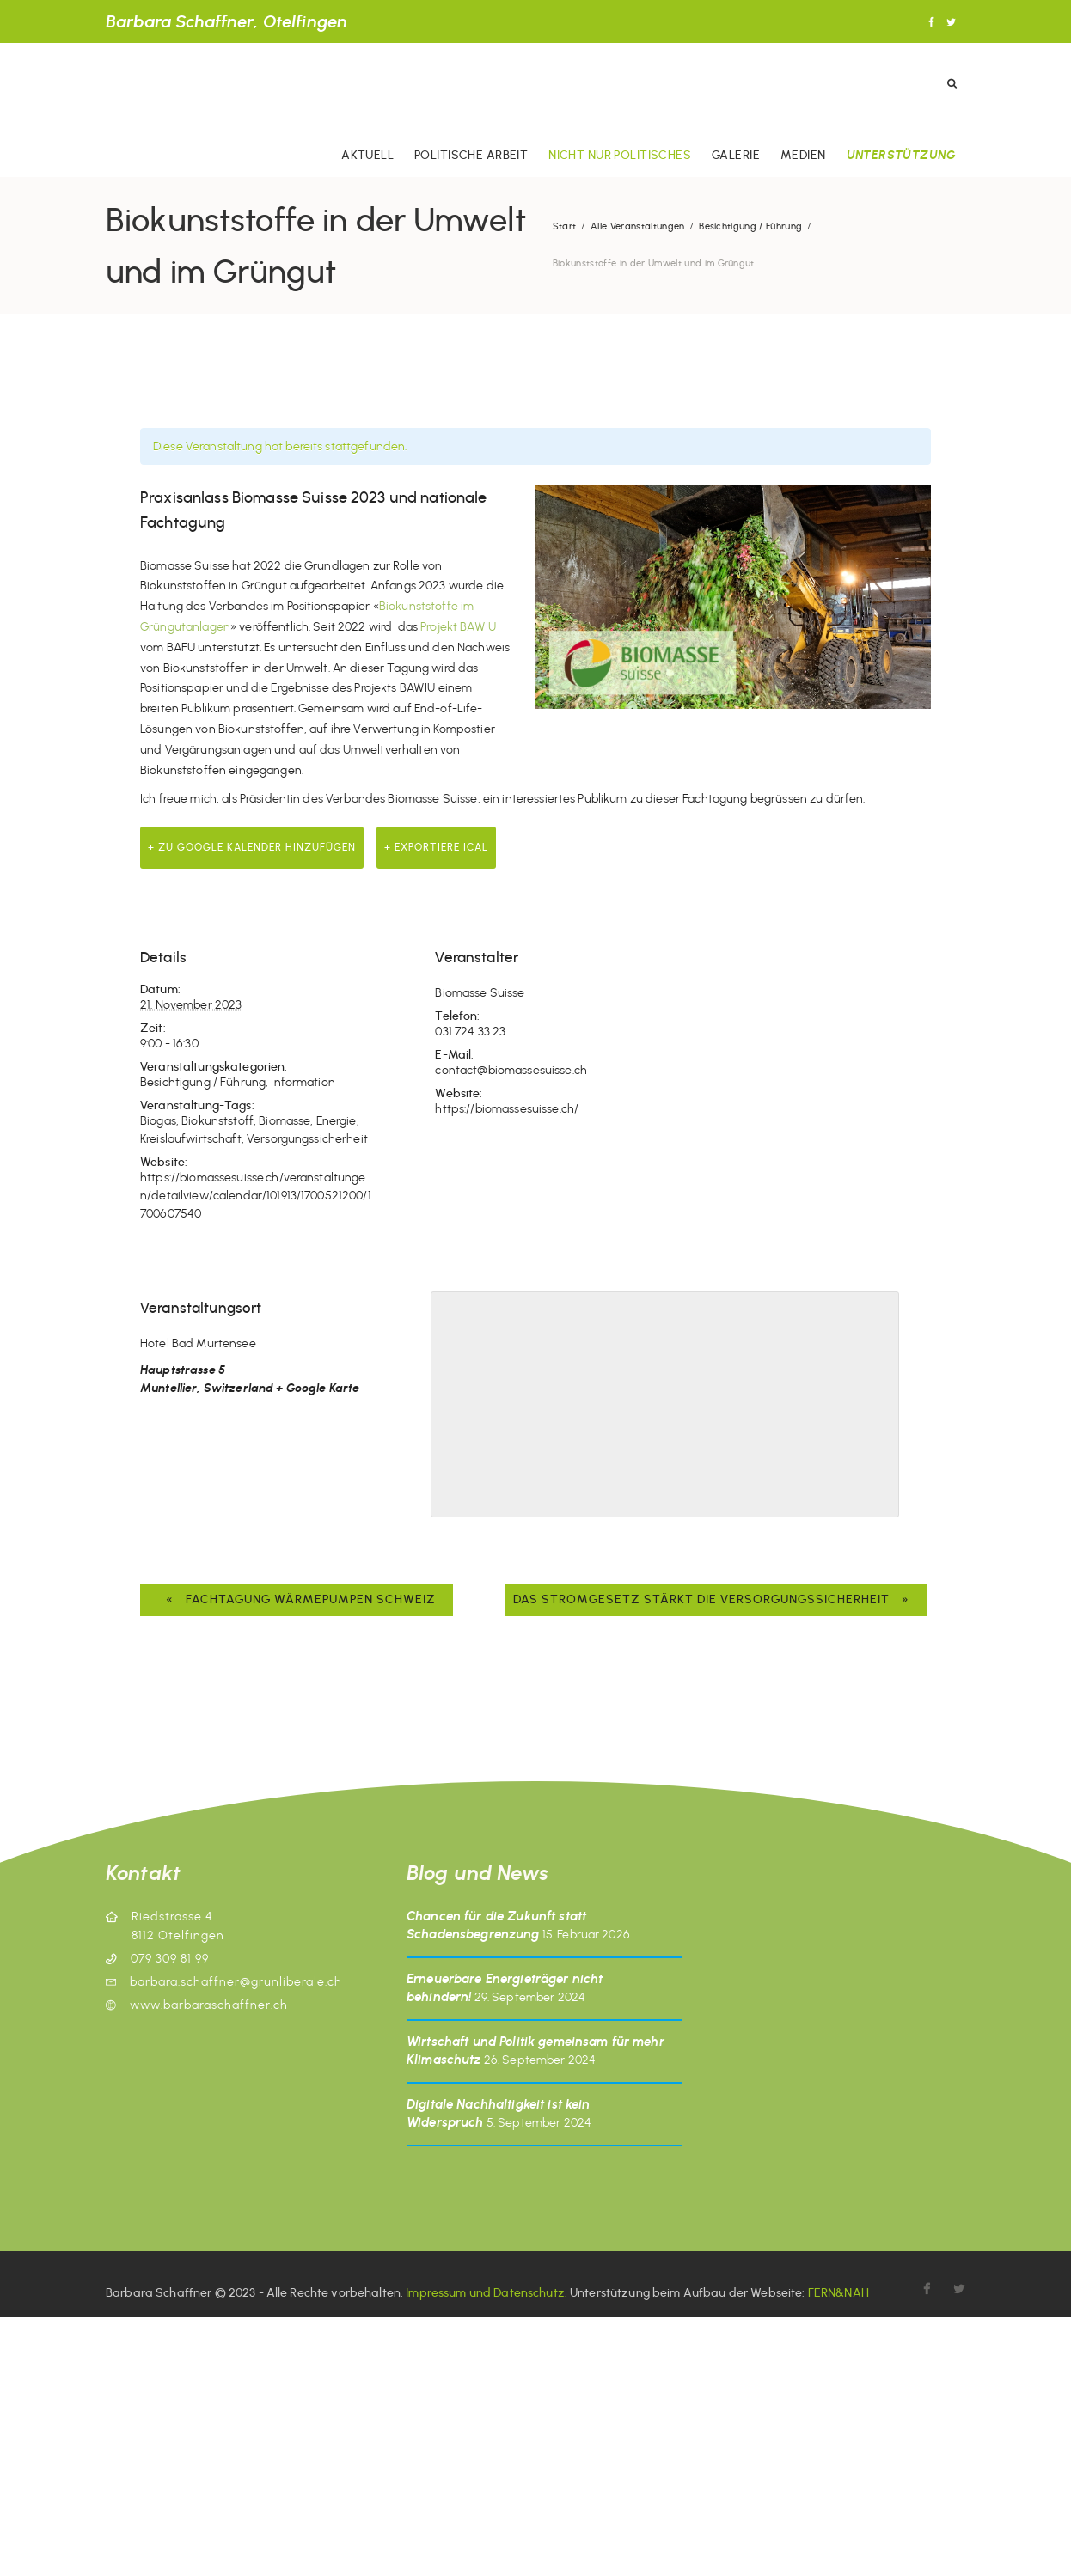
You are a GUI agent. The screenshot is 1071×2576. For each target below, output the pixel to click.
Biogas (158, 1121)
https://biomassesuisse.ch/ (506, 1109)
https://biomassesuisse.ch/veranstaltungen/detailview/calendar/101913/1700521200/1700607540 (255, 1195)
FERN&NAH (838, 2293)
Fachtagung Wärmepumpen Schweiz (296, 1599)
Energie (336, 1121)
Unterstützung (901, 155)
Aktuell (367, 155)
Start (565, 226)
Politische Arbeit (471, 155)
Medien (803, 155)
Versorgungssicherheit (307, 1139)
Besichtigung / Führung (750, 226)
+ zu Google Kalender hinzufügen (252, 847)
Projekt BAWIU (458, 627)
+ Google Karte (317, 1388)
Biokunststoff (217, 1121)
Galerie (736, 155)
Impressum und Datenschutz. (486, 2293)
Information (303, 1082)
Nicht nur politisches (619, 155)
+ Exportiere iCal (436, 847)
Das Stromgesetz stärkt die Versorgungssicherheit (715, 1599)
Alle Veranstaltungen (638, 226)
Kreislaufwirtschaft (191, 1139)
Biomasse (284, 1121)
